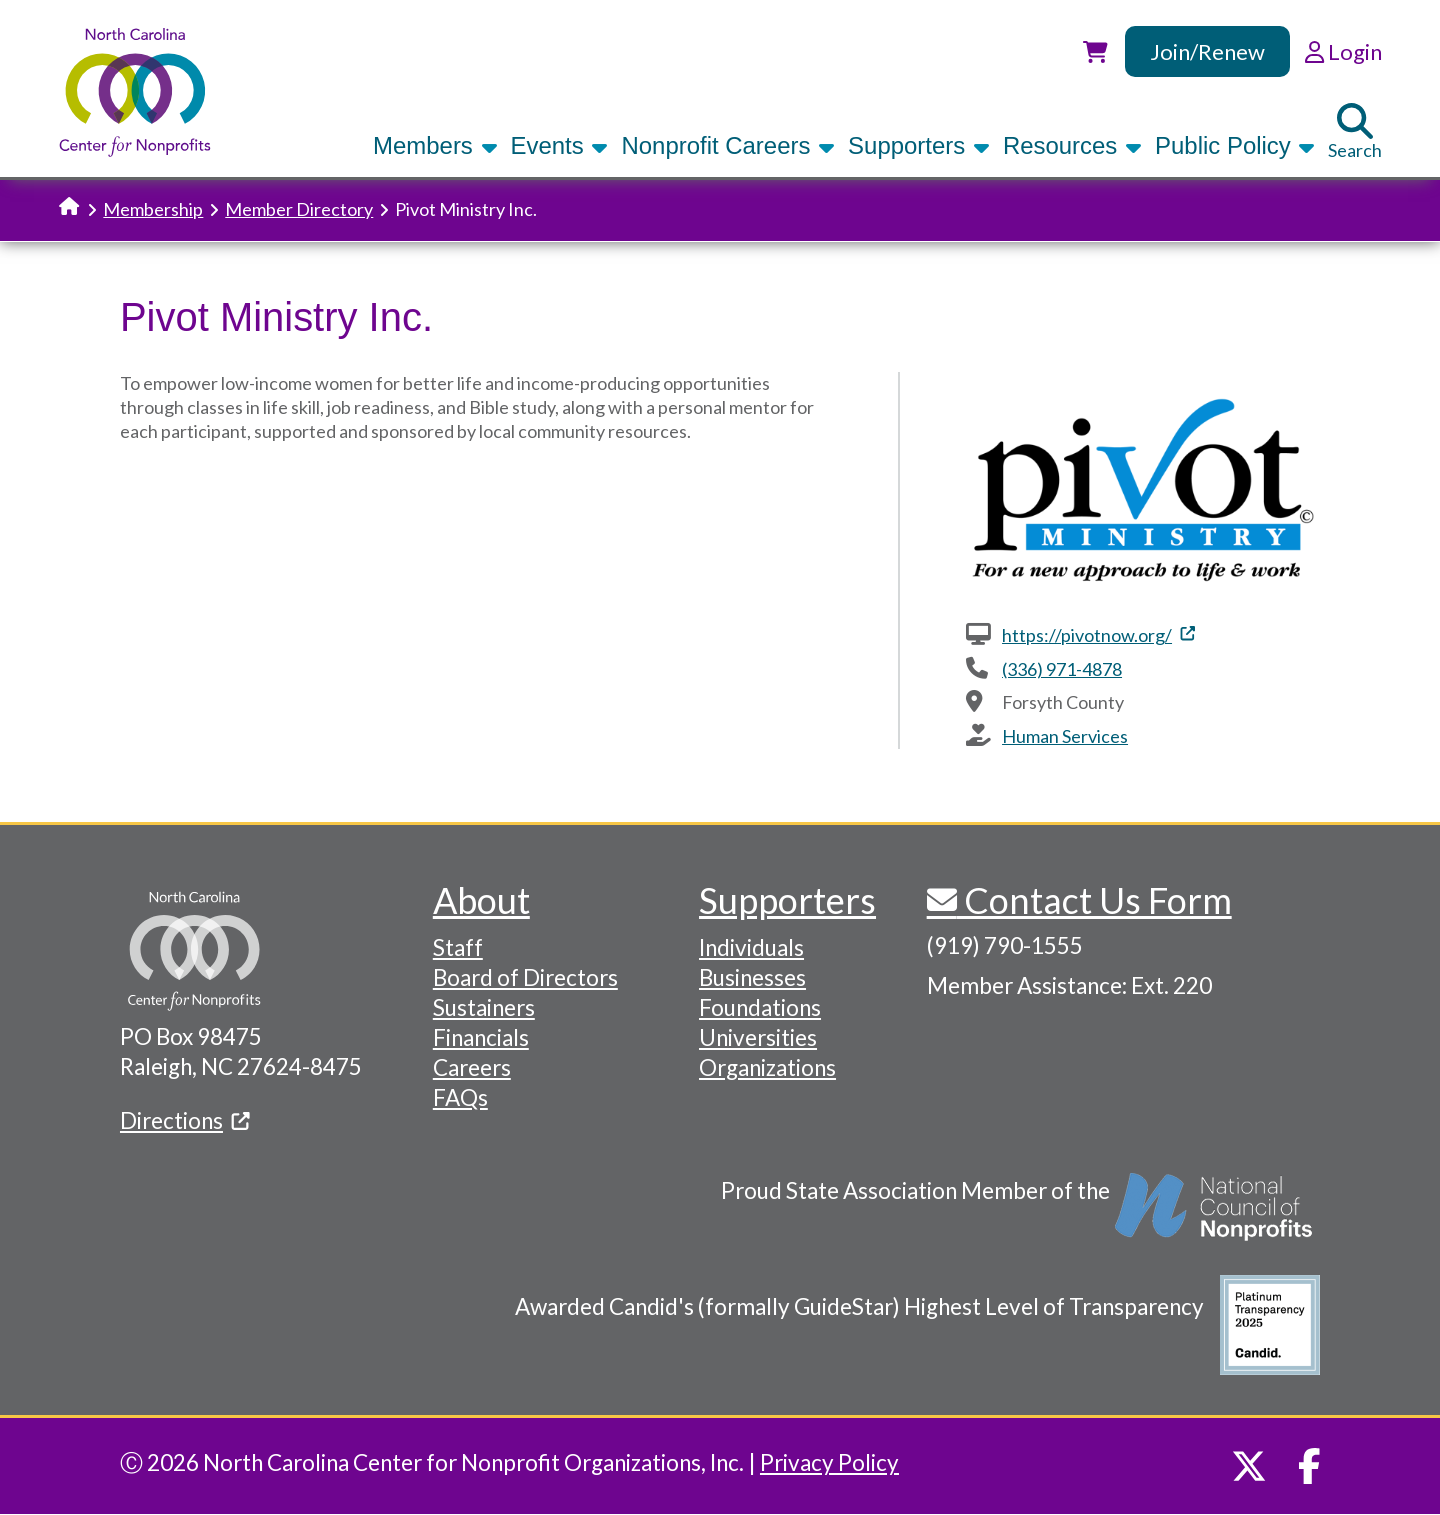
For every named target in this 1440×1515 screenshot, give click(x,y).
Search (1355, 132)
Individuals (751, 947)
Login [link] (1343, 51)
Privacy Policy (829, 1462)
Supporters (919, 145)
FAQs (460, 1097)
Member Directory (299, 209)
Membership (153, 209)
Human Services (1065, 736)
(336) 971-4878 (1062, 669)
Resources (1072, 145)
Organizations (767, 1067)
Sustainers (484, 1007)
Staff (458, 947)
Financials (481, 1037)
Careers (472, 1067)
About (481, 900)
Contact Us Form (1094, 900)
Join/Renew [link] (1207, 51)
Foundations (760, 1007)
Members (435, 145)
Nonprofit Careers (728, 145)
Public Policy (1235, 145)
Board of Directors (525, 977)
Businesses (752, 977)
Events (560, 145)
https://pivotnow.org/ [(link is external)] (1098, 635)
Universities (758, 1037)
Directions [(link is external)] (185, 1120)
